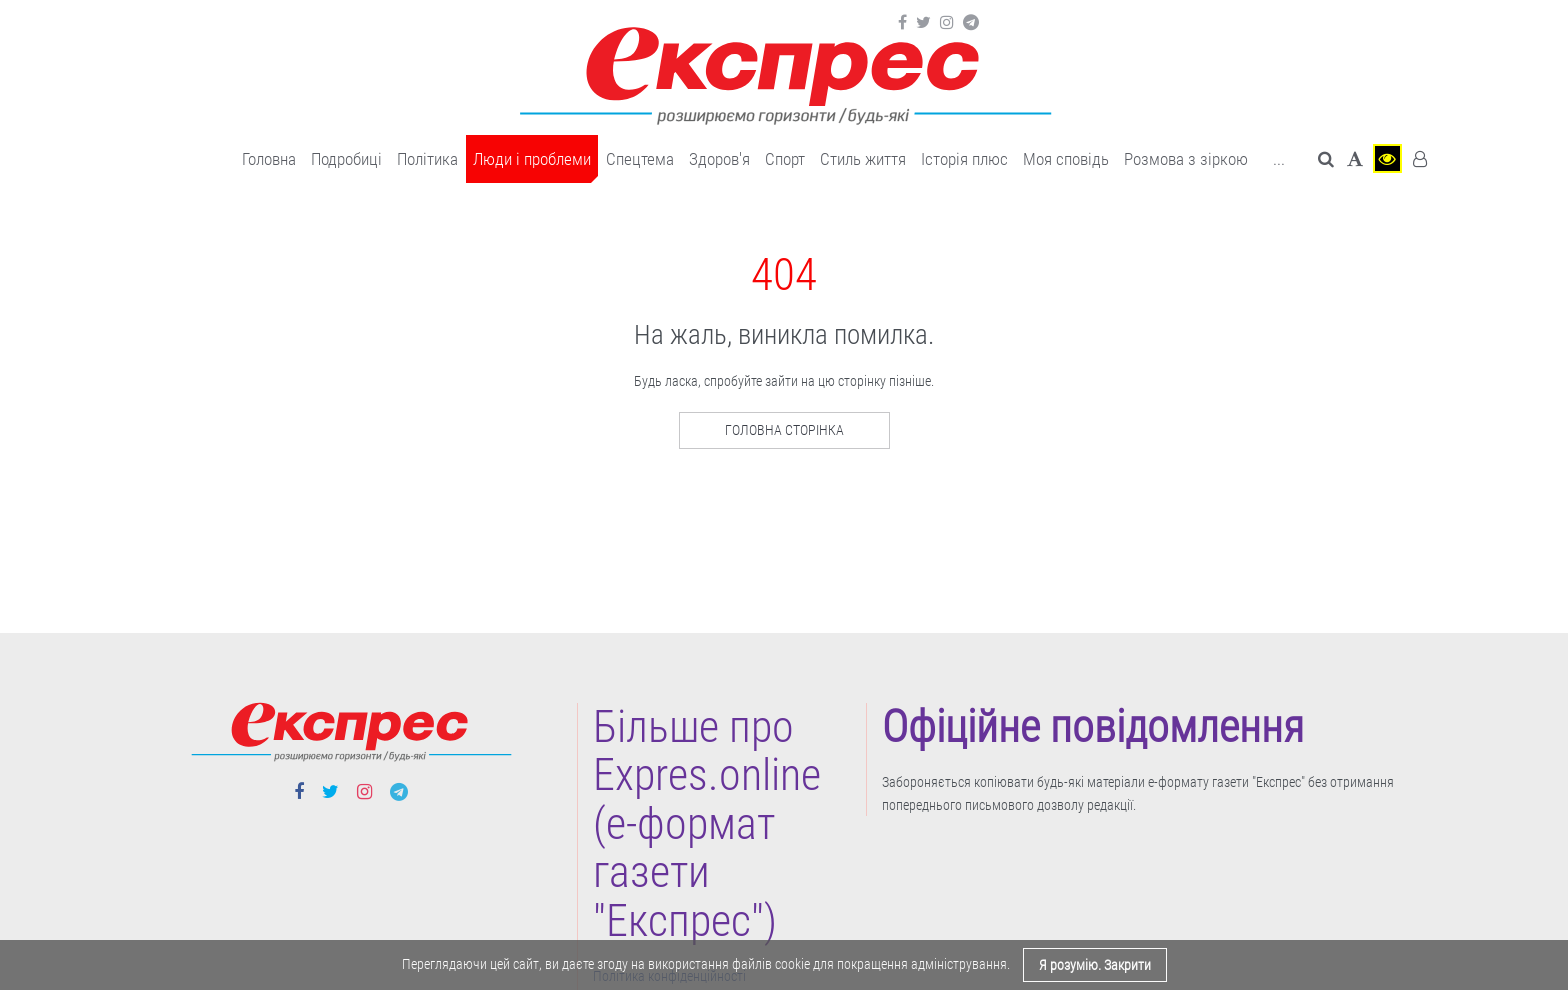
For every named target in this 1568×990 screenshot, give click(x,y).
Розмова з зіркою (1186, 159)
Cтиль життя (863, 159)
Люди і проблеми (532, 159)
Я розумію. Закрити (1095, 965)
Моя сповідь (1066, 159)
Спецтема (640, 159)
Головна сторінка (784, 430)
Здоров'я (719, 159)
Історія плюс (964, 159)
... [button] (1279, 159)
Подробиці (346, 159)
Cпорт (785, 159)
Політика (427, 159)
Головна (269, 159)
